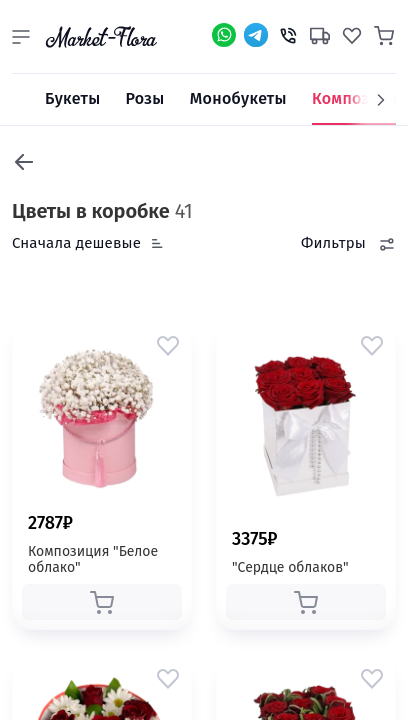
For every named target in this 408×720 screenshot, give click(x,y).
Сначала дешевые (76, 243)
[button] (21, 37)
